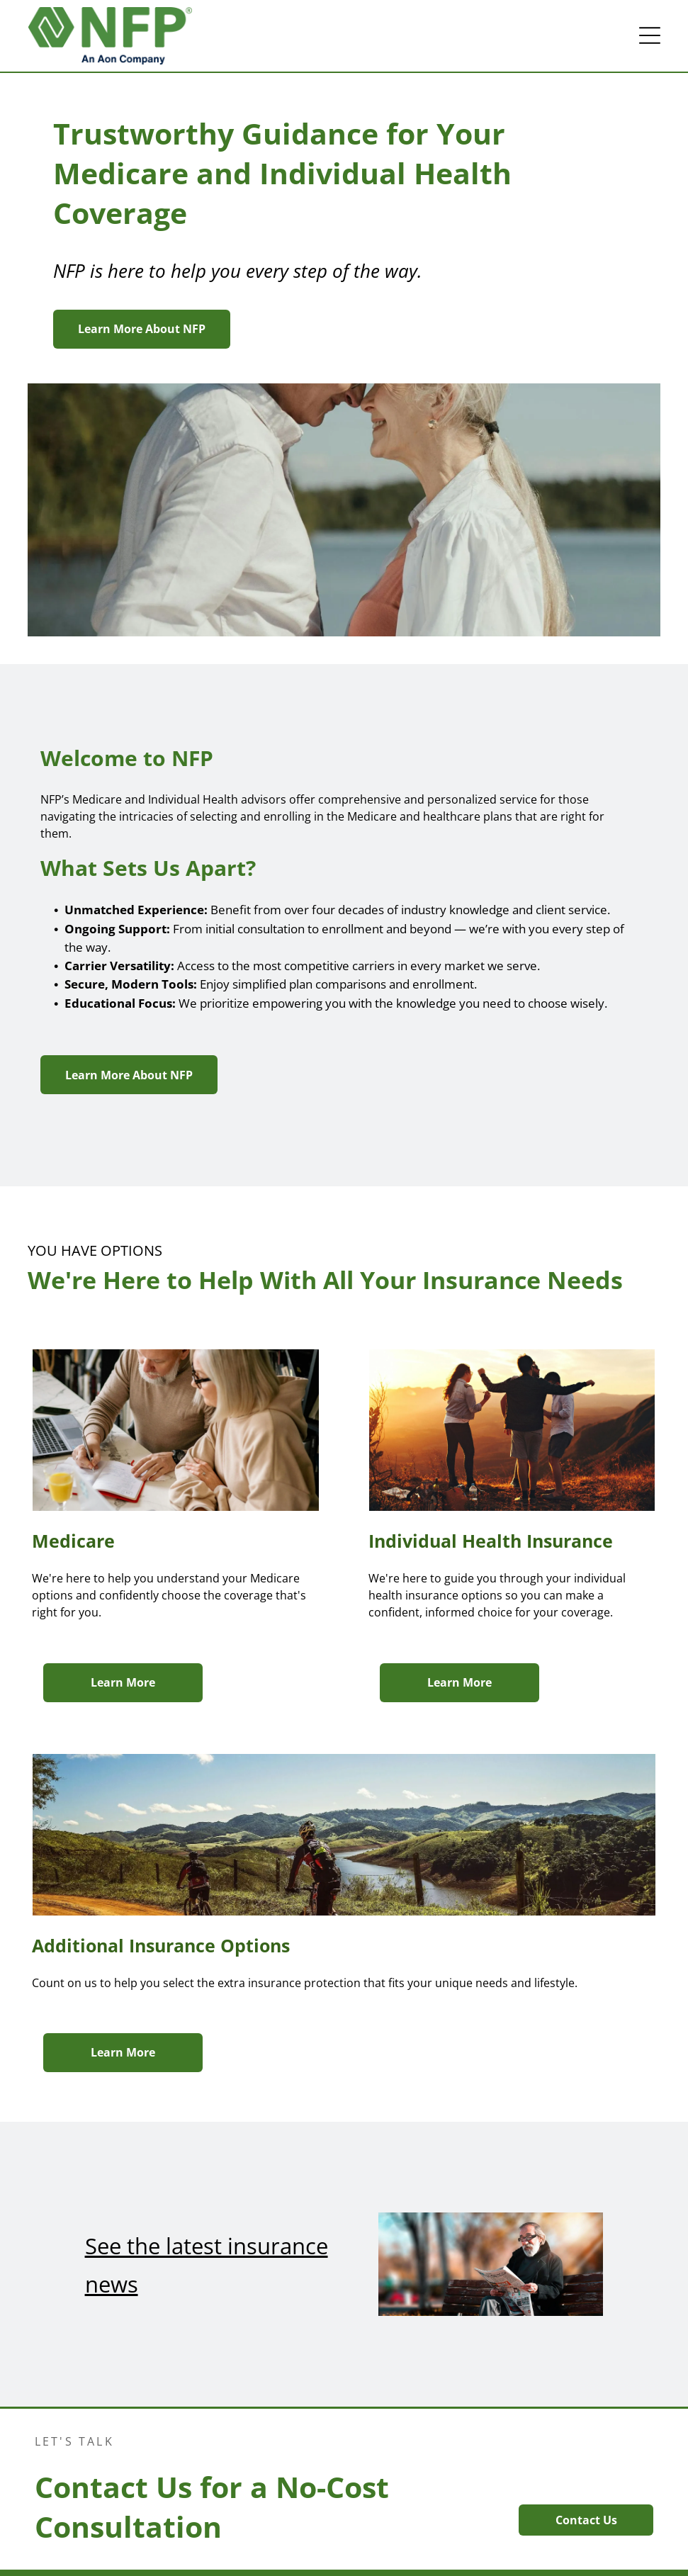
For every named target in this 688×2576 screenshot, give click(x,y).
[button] (649, 35)
